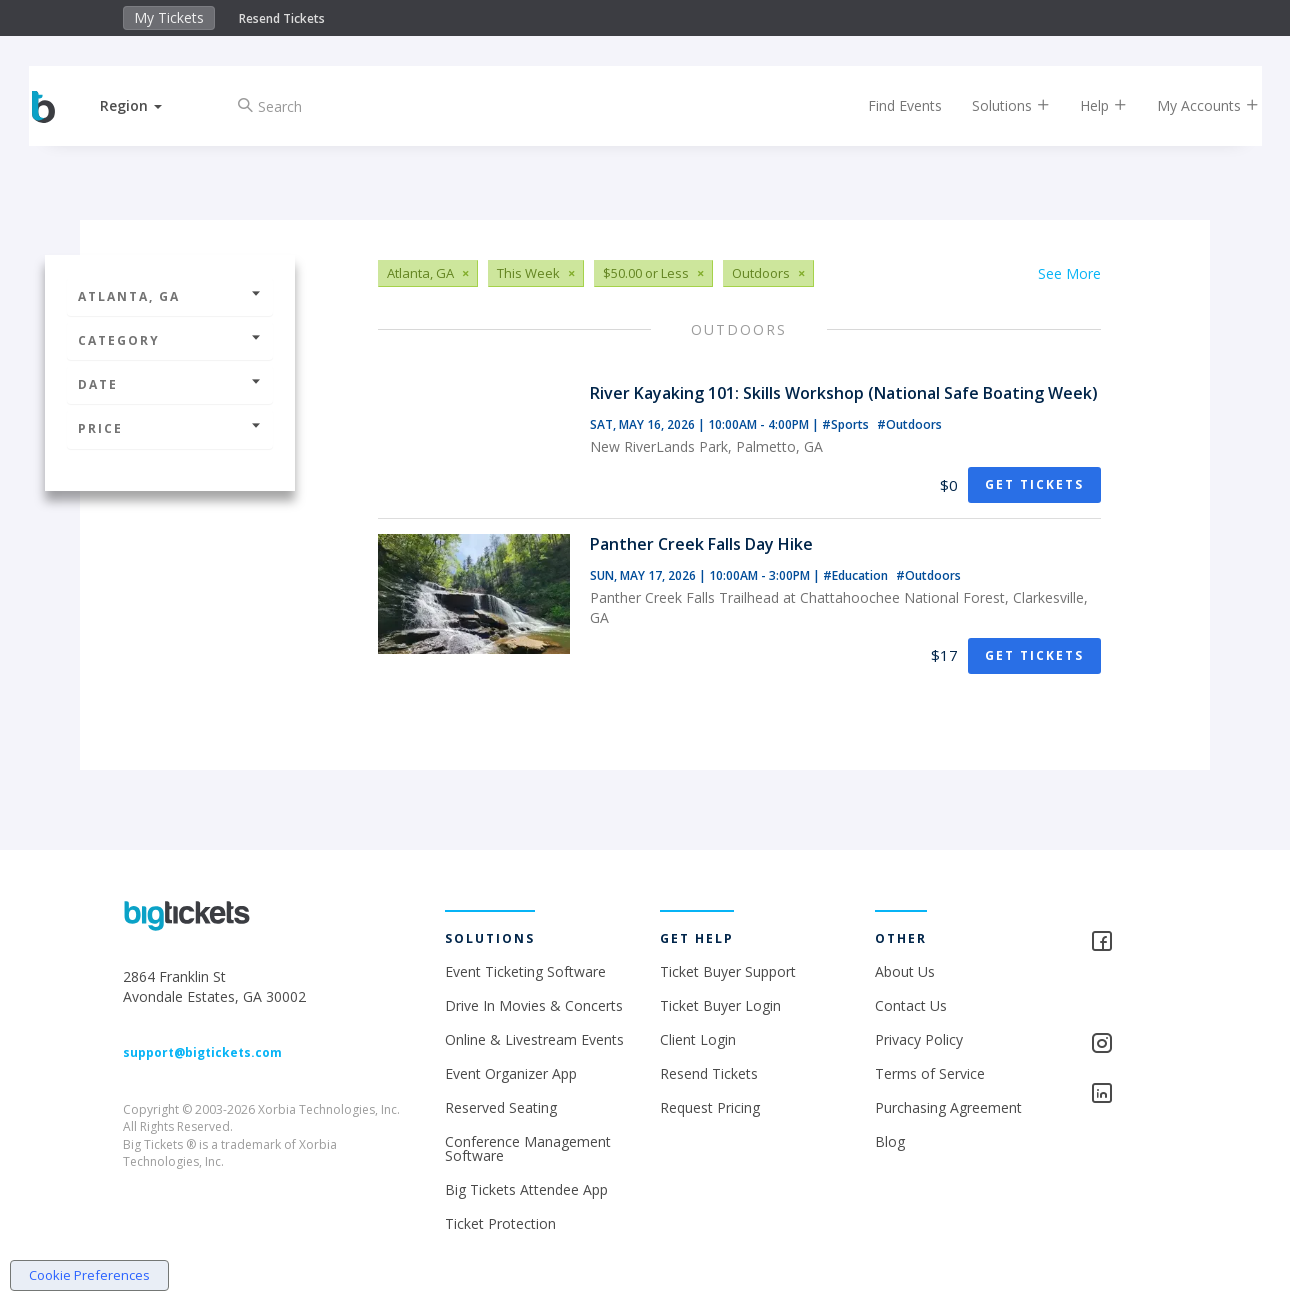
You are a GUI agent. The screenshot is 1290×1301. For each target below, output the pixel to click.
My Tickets (169, 17)
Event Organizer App (511, 1073)
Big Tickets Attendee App (526, 1189)
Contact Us (911, 1005)
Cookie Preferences (89, 1275)
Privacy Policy (919, 1039)
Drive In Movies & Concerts (534, 1005)
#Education (857, 575)
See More (1069, 273)
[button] (148, 105)
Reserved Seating (501, 1107)
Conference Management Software (528, 1148)
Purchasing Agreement (948, 1107)
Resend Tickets (282, 18)
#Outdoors (909, 424)
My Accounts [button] (1192, 105)
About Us (905, 971)
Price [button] (170, 428)
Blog (890, 1141)
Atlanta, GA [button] (170, 296)
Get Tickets (1034, 484)
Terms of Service (930, 1073)
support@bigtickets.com (202, 1052)
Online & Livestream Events (534, 1039)
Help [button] (1087, 105)
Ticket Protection (500, 1223)
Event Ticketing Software (525, 971)
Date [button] (170, 384)
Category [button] (170, 340)
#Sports (847, 424)
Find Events (889, 105)
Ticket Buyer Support (728, 971)
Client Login (698, 1039)
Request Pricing (710, 1107)
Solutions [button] (995, 105)
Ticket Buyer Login (720, 1005)
